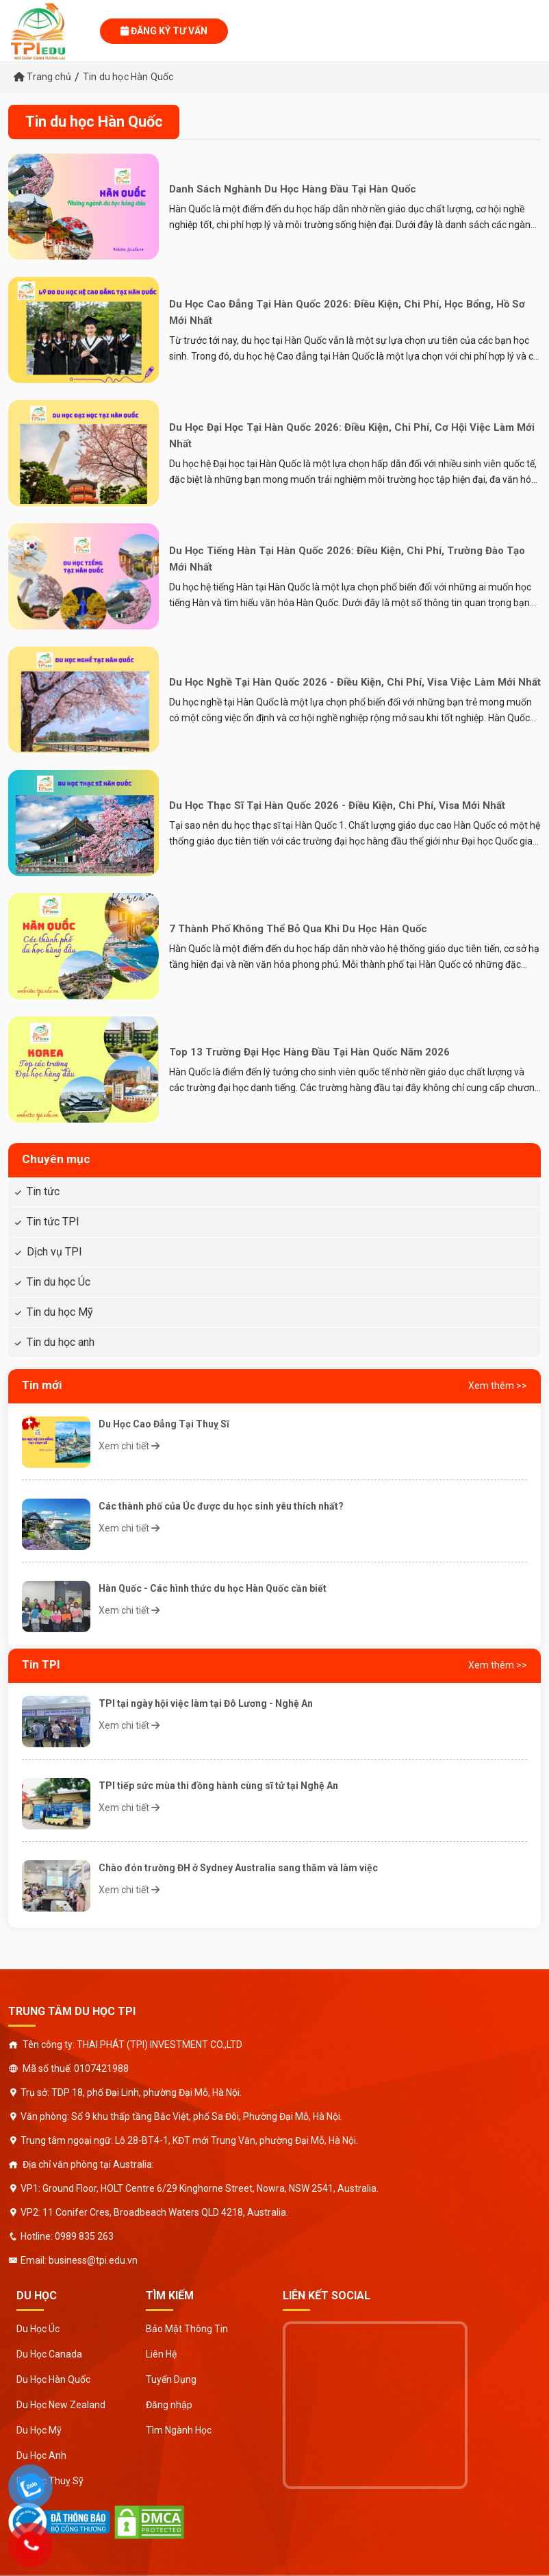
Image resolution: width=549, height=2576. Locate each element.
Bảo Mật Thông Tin (187, 2328)
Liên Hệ (161, 2354)
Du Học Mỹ (39, 2430)
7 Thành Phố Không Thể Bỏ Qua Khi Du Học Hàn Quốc (298, 929)
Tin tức (43, 1191)
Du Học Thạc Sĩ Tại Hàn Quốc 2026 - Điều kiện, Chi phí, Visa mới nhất (337, 805)
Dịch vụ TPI (54, 1251)
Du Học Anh (41, 2455)
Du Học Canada (49, 2354)
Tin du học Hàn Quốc (128, 76)
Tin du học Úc (58, 1281)
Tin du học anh (60, 1342)
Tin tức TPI (53, 1221)
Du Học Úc (38, 2328)
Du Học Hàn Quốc (53, 2379)
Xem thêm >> (497, 1385)
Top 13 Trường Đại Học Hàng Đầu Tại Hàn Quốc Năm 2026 (309, 1052)
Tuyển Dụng (171, 2379)
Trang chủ (42, 76)
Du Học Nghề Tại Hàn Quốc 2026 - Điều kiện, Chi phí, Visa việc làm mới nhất (355, 682)
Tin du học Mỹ (60, 1311)
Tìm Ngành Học (179, 2430)
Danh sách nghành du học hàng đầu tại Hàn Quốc (292, 189)
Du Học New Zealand (60, 2404)
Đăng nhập (169, 2404)
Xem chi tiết (129, 1445)
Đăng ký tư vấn (163, 30)
